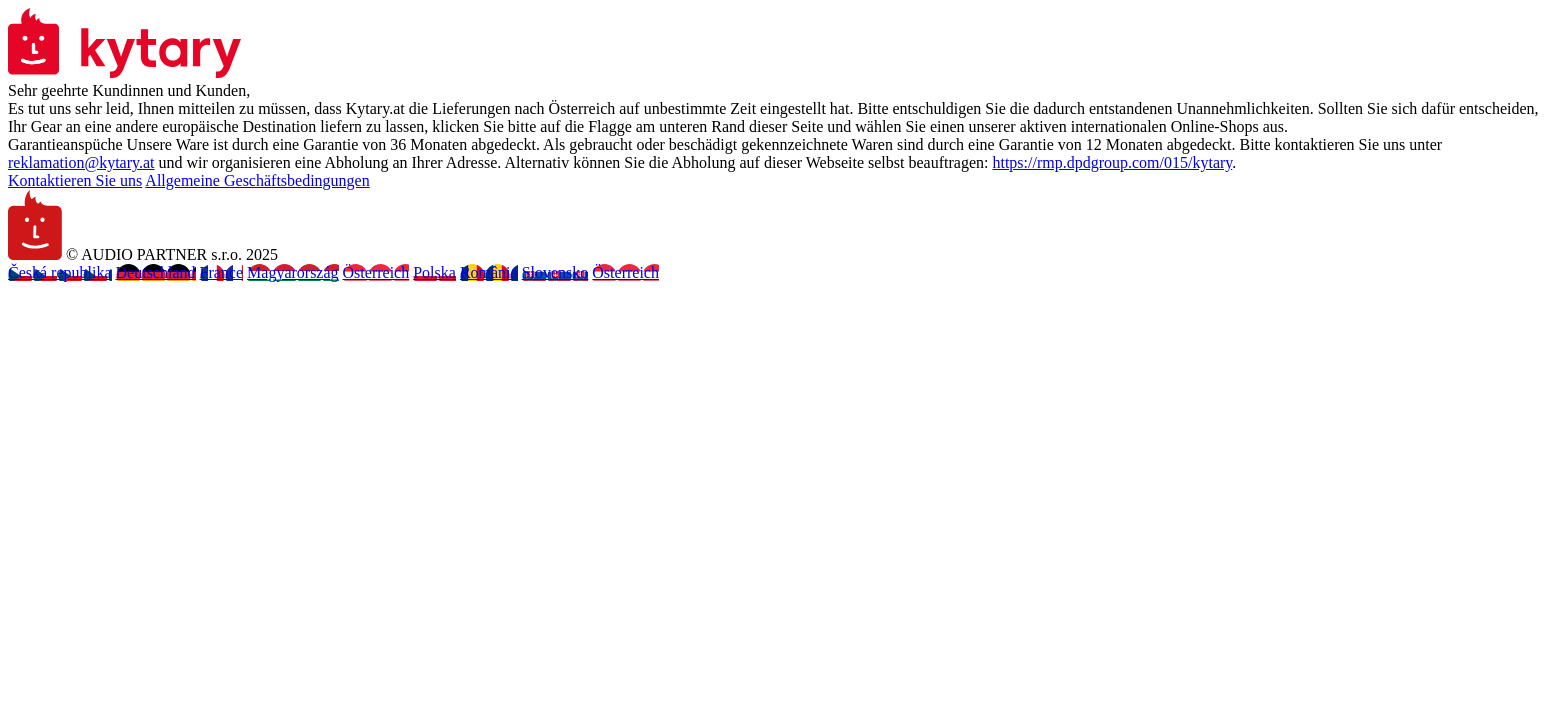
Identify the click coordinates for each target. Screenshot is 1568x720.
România (489, 272)
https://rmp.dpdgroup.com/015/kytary (1112, 162)
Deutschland (156, 272)
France (222, 272)
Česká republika (60, 272)
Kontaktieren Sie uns (75, 180)
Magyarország (293, 272)
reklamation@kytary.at (81, 162)
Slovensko (555, 272)
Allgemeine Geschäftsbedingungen (257, 180)
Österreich (376, 272)
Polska (434, 272)
